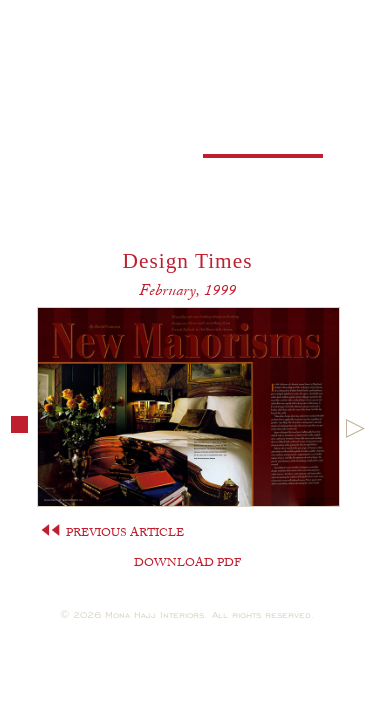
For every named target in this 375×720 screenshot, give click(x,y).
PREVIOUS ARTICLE (112, 534)
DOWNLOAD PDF (187, 564)
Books (113, 142)
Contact (263, 176)
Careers (113, 176)
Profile (112, 108)
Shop (112, 210)
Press (262, 142)
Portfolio (262, 108)
